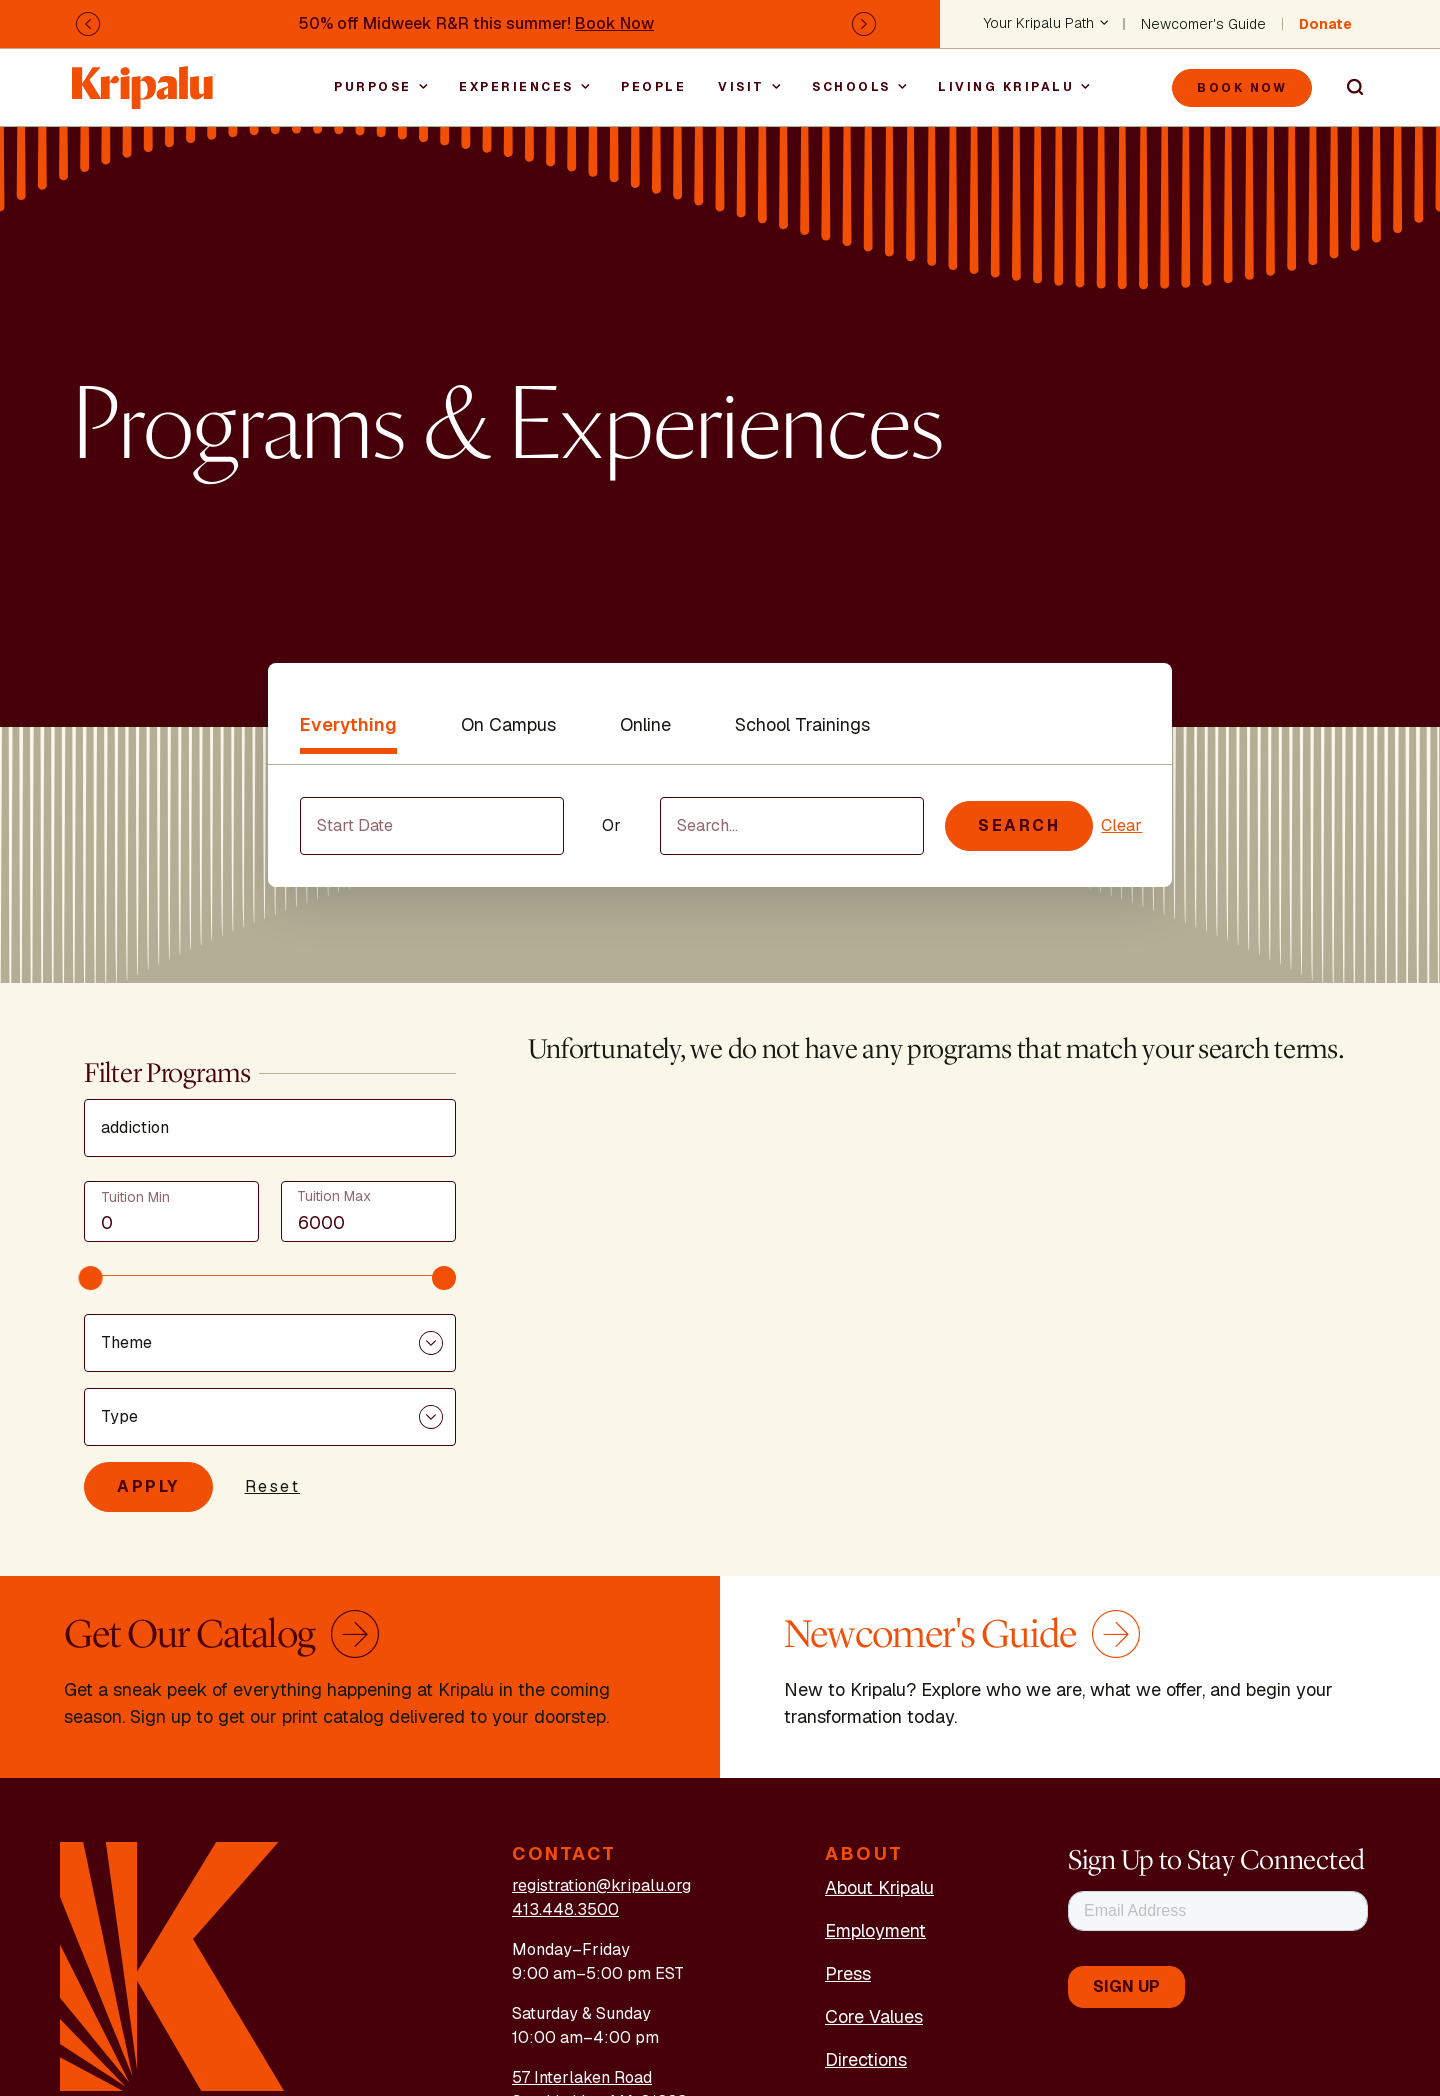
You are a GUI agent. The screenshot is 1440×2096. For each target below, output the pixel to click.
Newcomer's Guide (1203, 24)
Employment (875, 1930)
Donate (1325, 24)
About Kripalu (879, 1887)
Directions (866, 2059)
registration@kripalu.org (601, 1885)
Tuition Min (135, 1197)
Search (1346, 88)
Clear (1121, 825)
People (653, 87)
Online (645, 724)
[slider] (91, 1278)
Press (848, 1973)
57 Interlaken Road (582, 2077)
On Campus (508, 724)
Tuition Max (334, 1196)
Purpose (373, 87)
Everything (348, 724)
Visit (741, 87)
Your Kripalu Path (1039, 24)
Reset (273, 1486)
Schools (851, 87)
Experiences (516, 87)
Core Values (874, 2016)
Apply (148, 1486)
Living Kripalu (1006, 87)
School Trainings (802, 724)
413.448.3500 (565, 1909)
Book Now (614, 23)
